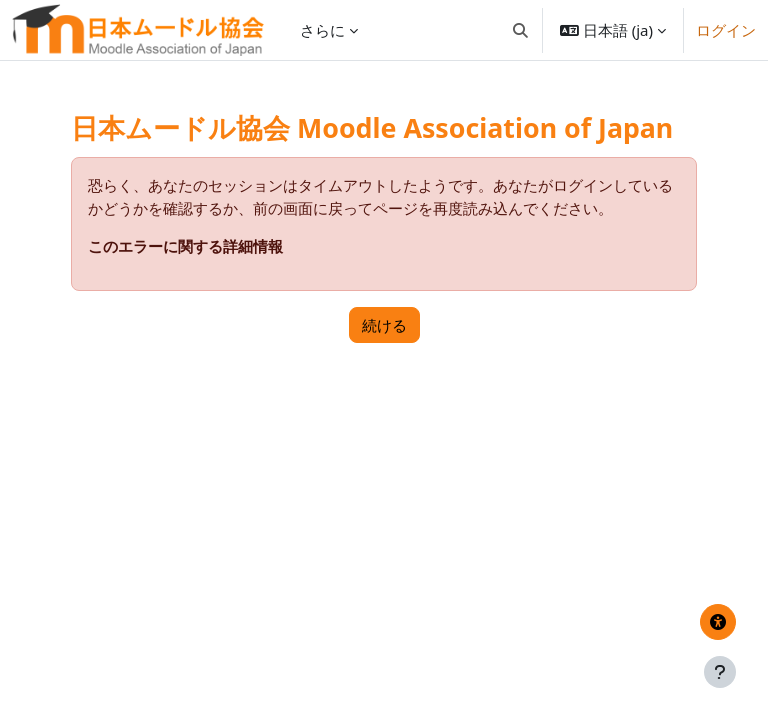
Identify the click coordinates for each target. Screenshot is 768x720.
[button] (520, 30)
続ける (384, 325)
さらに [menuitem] (322, 30)
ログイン (726, 30)
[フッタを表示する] (720, 672)
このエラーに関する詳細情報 (185, 246)
